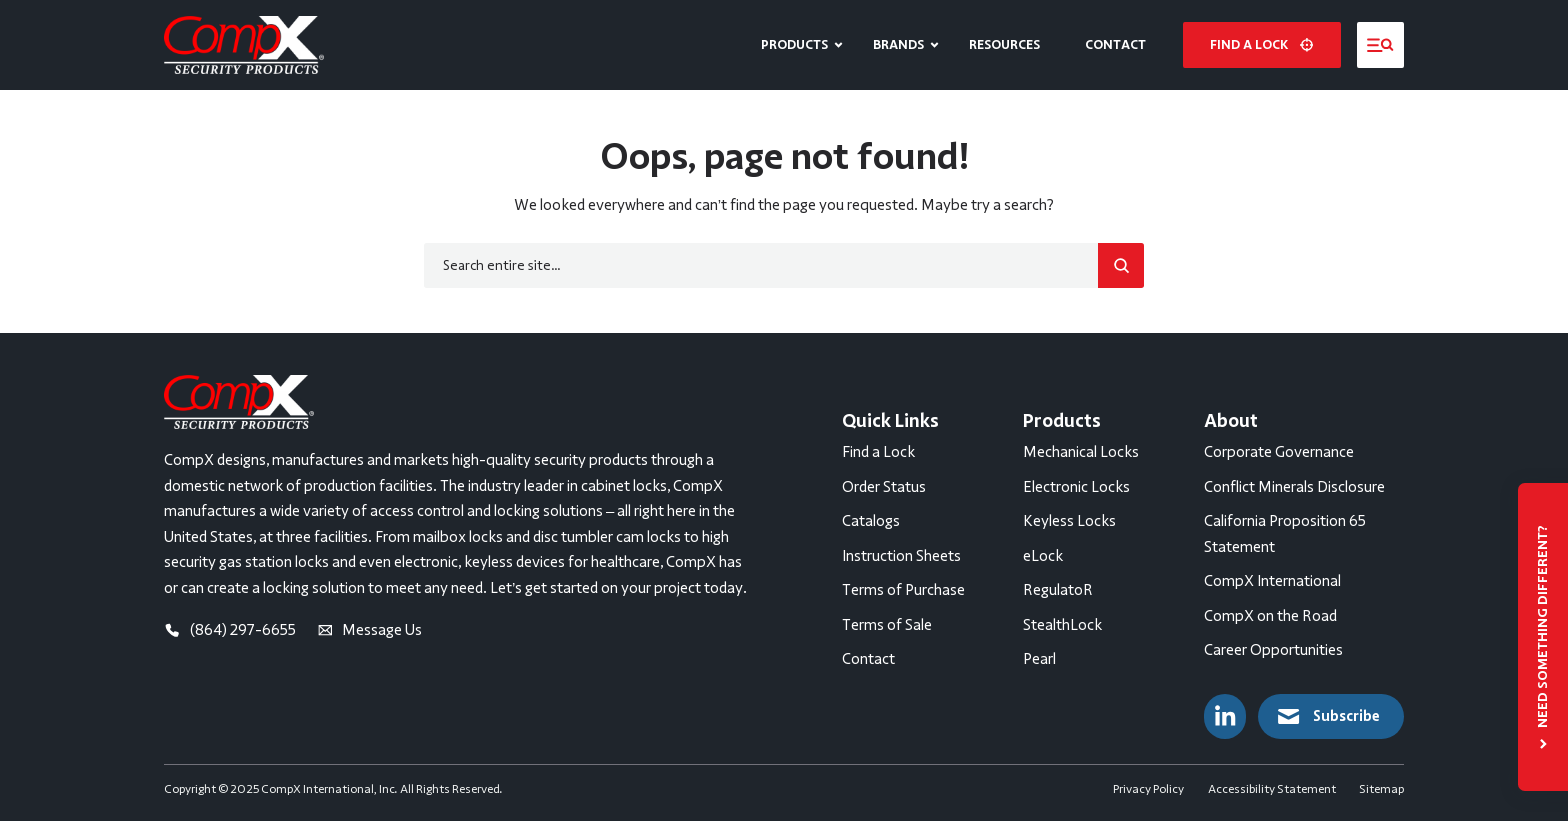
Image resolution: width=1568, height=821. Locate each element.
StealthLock (1062, 625)
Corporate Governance (1279, 452)
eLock (1043, 556)
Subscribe (1327, 716)
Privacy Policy (1148, 789)
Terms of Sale (887, 625)
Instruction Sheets (901, 556)
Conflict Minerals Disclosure (1294, 487)
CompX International (1272, 581)
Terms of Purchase (903, 590)
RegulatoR (1058, 590)
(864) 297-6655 (230, 630)
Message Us (370, 630)
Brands (898, 44)
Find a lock (1261, 44)
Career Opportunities (1273, 650)
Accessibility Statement (1272, 789)
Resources (1004, 44)
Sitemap (1381, 789)
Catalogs (871, 521)
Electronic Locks (1076, 487)
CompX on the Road (1270, 616)
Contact (1115, 44)
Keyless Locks (1069, 521)
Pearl (1039, 659)
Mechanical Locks (1081, 452)
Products (794, 44)
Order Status (884, 487)
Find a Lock (878, 452)
